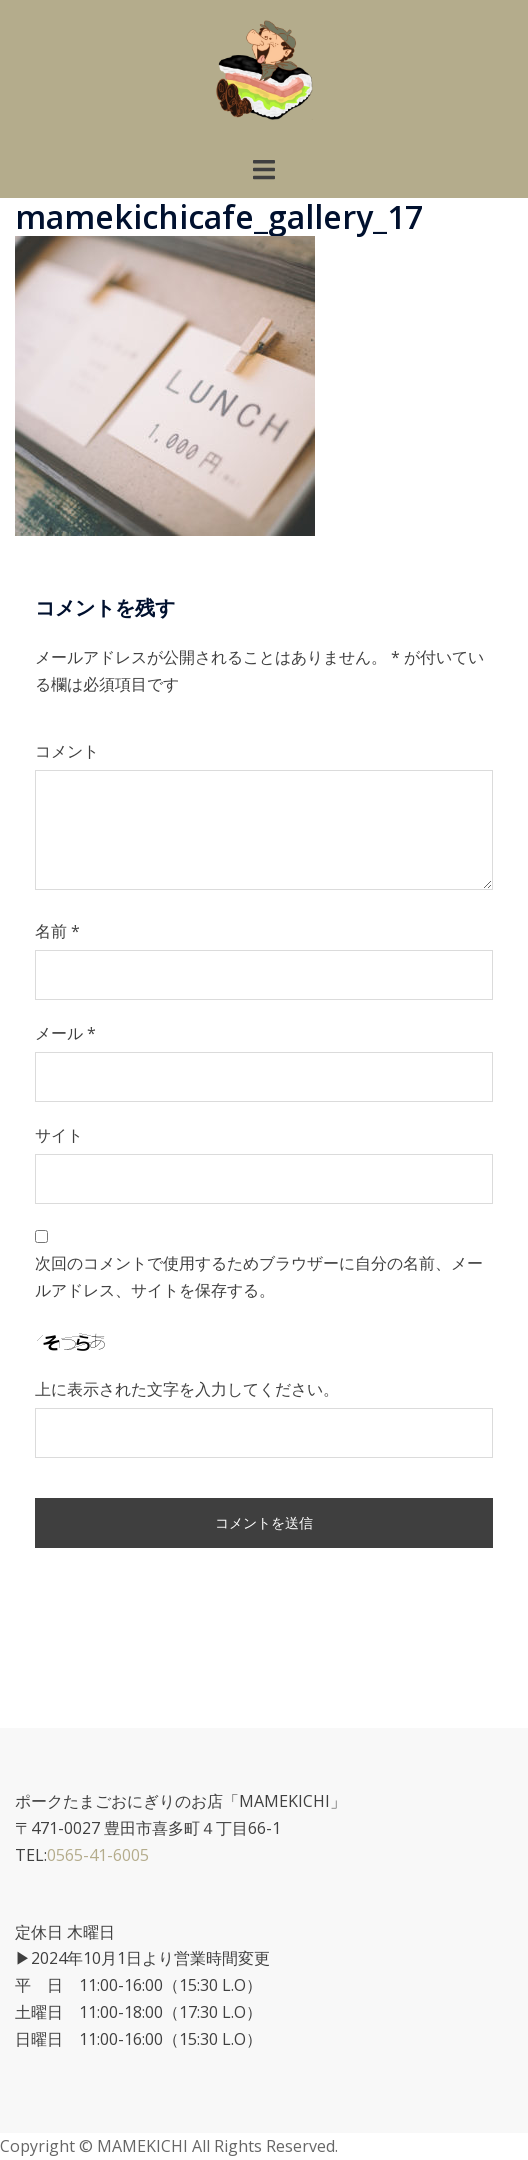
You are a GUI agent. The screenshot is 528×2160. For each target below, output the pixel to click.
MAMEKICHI (144, 2146)
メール (65, 1033)
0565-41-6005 (98, 1855)
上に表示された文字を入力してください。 (187, 1389)
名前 (57, 931)
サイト (59, 1135)
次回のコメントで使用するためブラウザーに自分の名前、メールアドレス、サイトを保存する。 (259, 1276)
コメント (67, 751)
